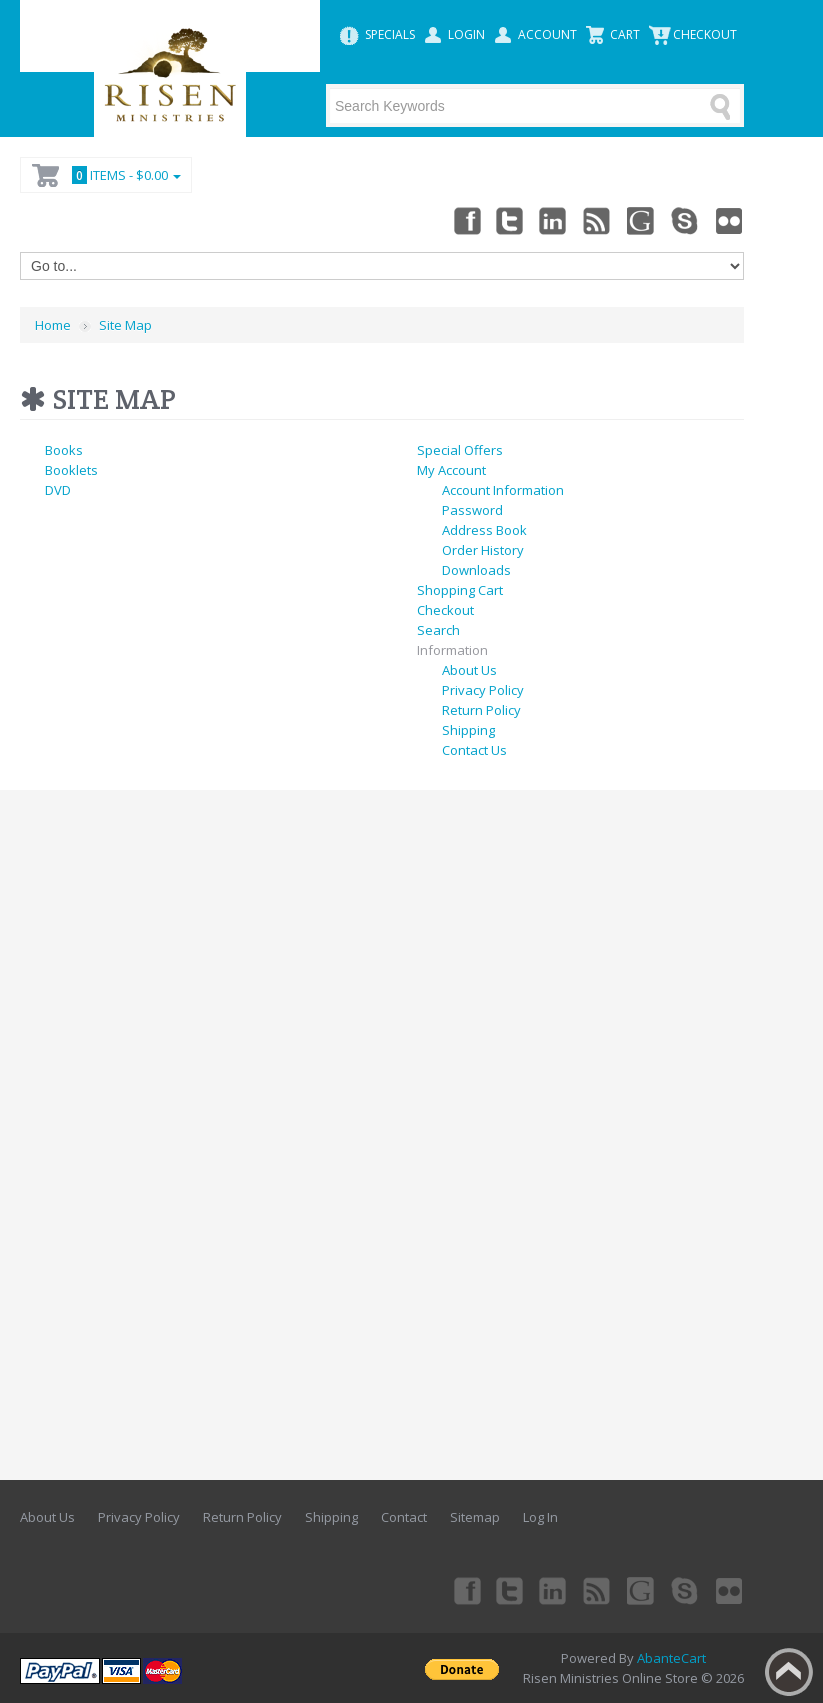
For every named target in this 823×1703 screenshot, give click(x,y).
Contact (404, 1517)
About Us (469, 670)
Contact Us (474, 750)
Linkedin (554, 220)
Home (53, 325)
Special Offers (460, 450)
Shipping (468, 730)
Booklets (71, 470)
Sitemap (475, 1517)
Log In (540, 1517)
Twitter (510, 220)
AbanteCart (671, 1658)
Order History (483, 550)
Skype (686, 220)
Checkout (445, 610)
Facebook (466, 220)
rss (598, 220)
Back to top (789, 1672)
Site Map (125, 325)
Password (472, 510)
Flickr (730, 220)
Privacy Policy (483, 690)
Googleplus (642, 220)
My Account (451, 470)
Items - (123, 175)
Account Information (503, 490)
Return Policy (481, 710)
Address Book (484, 530)
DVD (58, 490)
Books (64, 450)
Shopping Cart (460, 590)
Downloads (476, 570)
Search (438, 630)
